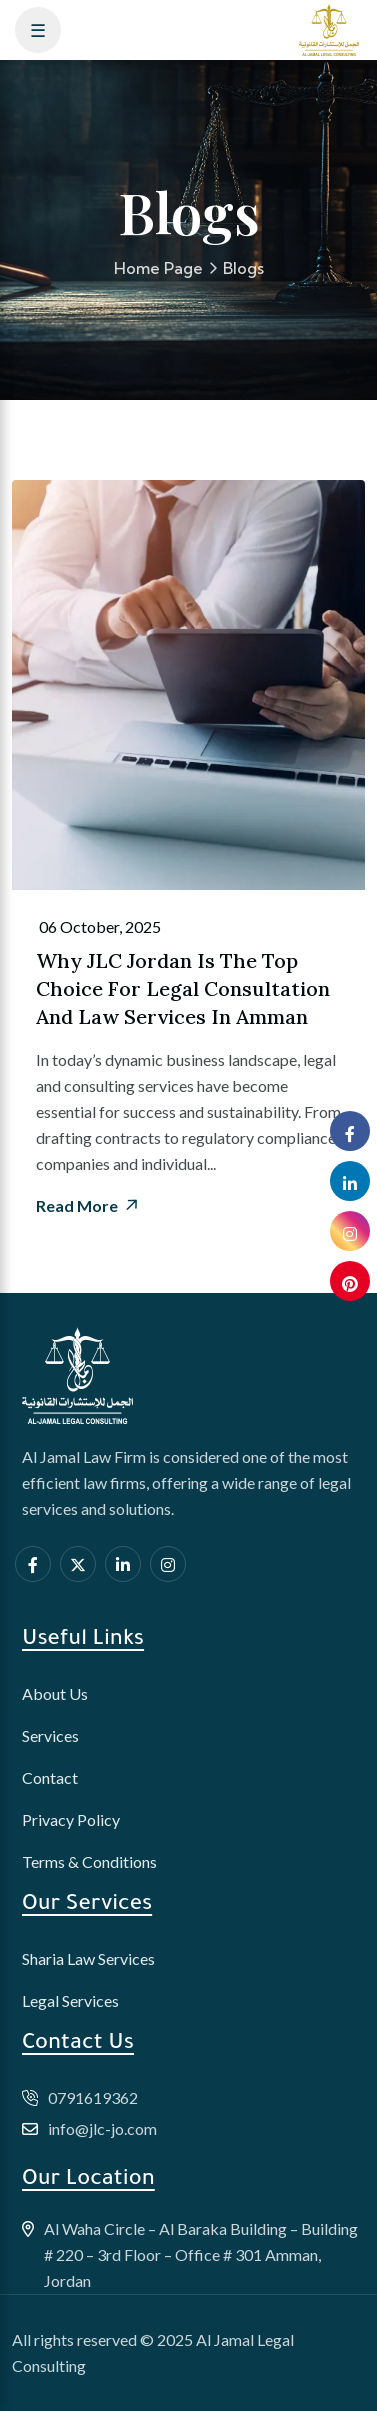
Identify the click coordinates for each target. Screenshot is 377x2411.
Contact (50, 1777)
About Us (55, 1693)
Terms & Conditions (89, 1861)
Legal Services (70, 2000)
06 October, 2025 (98, 927)
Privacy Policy (71, 1819)
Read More (87, 1206)
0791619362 (93, 2097)
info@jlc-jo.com (102, 2128)
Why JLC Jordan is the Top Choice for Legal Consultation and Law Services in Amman (183, 988)
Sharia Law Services (88, 1958)
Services (50, 1735)
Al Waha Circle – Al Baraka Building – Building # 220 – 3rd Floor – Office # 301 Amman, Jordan (201, 2254)
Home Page (158, 268)
